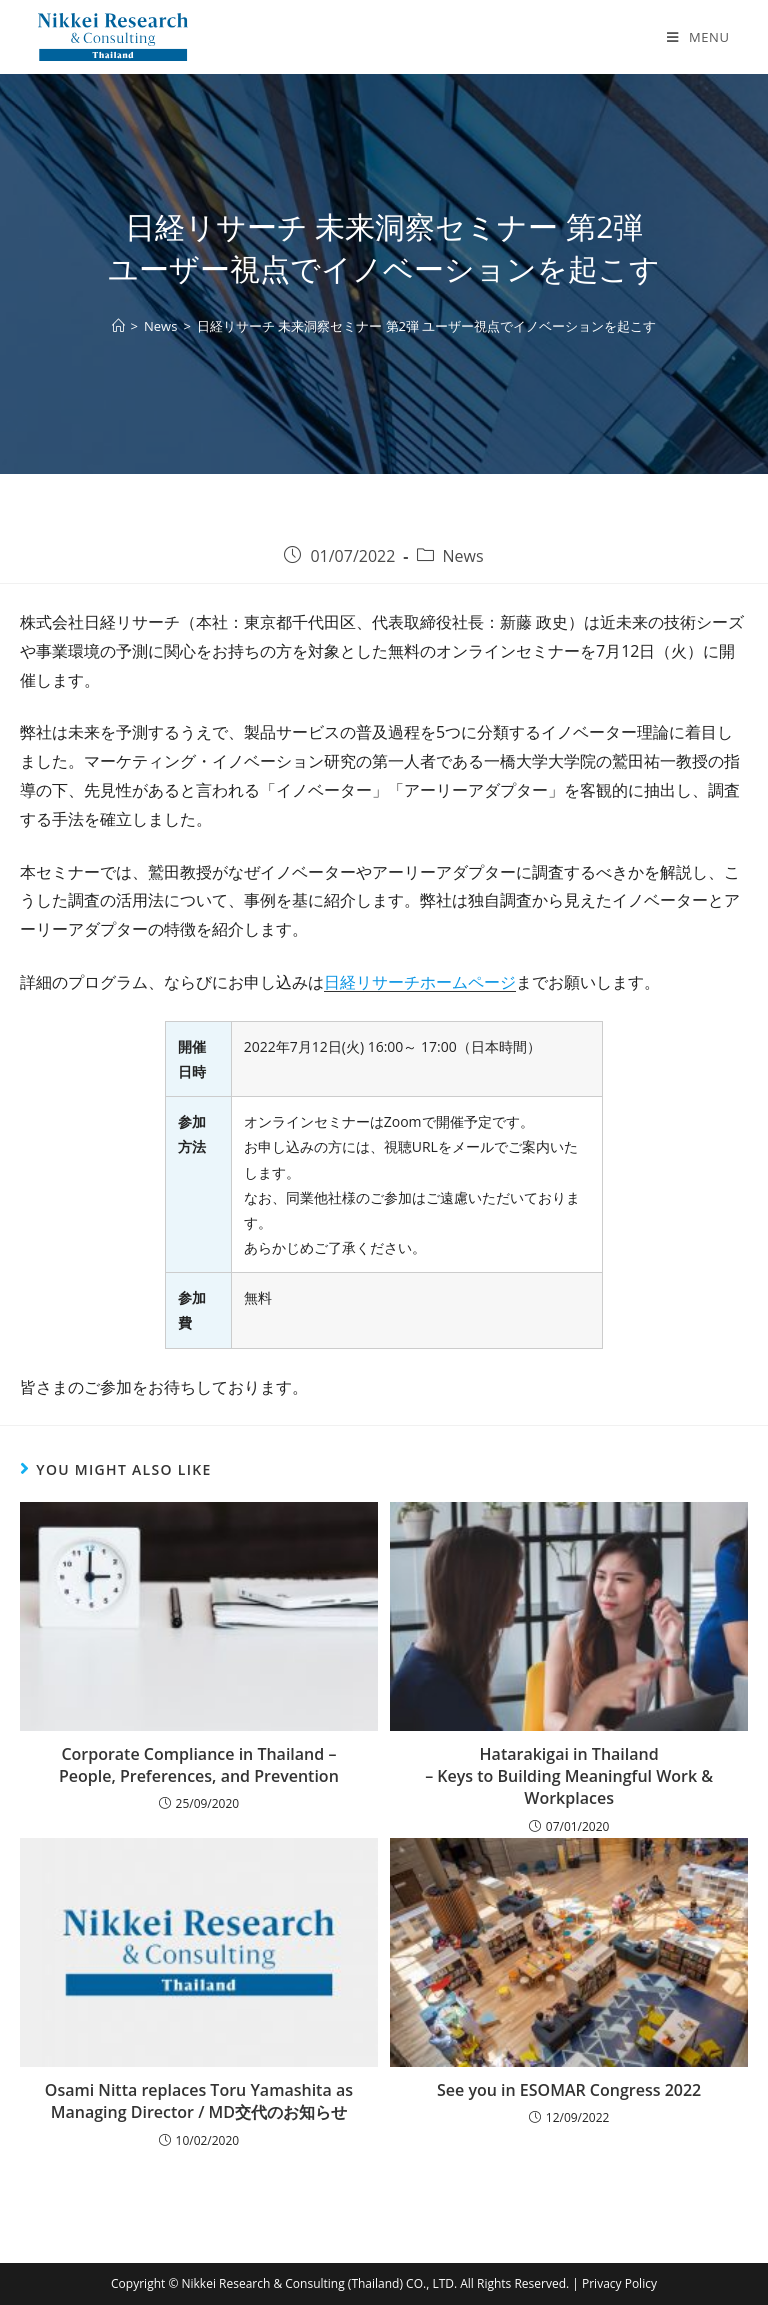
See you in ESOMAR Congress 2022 (569, 2090)
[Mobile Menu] (698, 37)
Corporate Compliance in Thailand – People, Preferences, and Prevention (199, 1765)
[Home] (118, 326)
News (463, 556)
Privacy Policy (619, 2283)
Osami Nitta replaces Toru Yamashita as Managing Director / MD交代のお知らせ (199, 2101)
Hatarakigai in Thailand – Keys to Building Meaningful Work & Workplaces (569, 1776)
